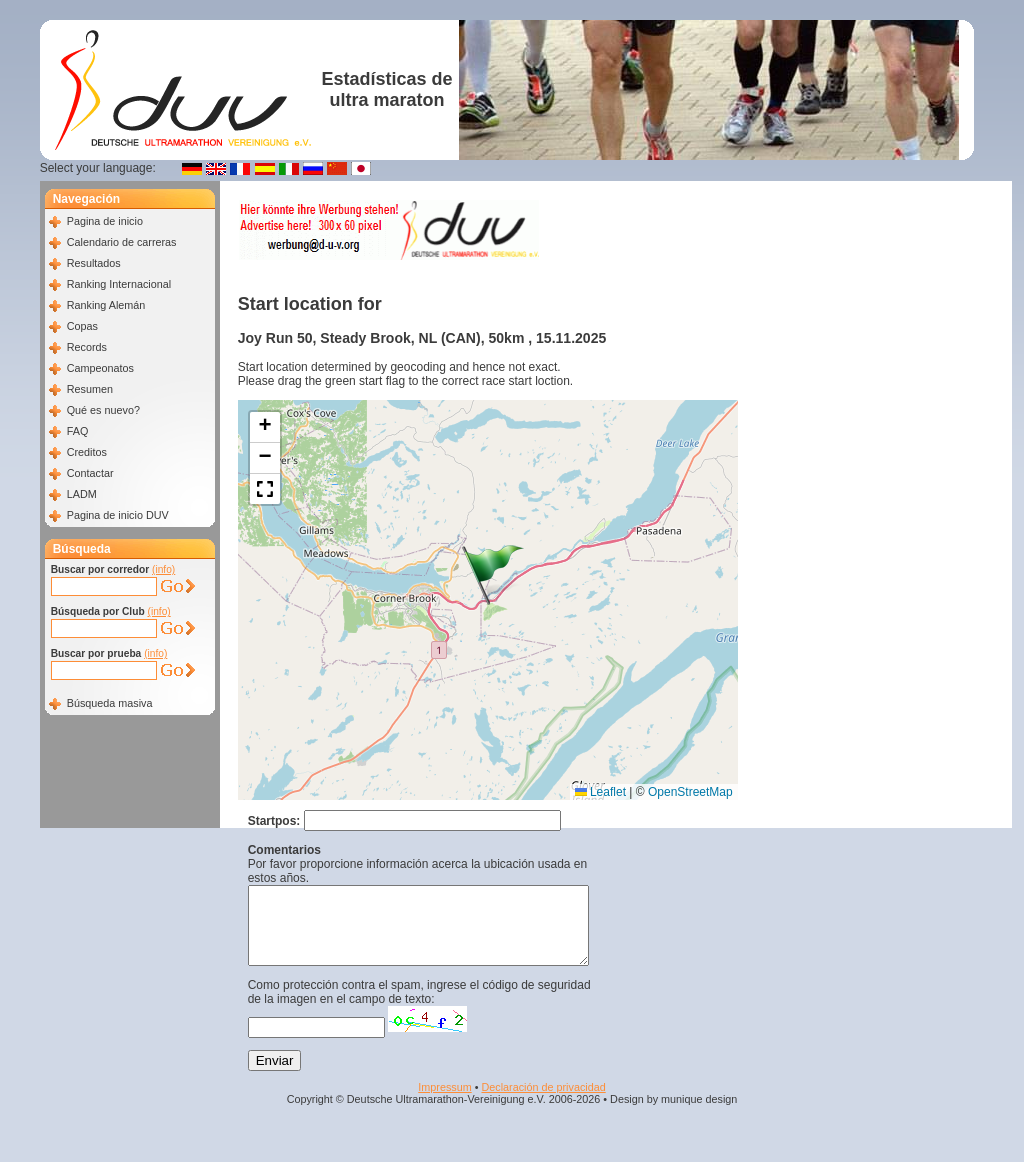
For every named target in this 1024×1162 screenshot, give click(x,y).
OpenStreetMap (690, 792)
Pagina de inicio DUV (118, 515)
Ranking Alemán (106, 305)
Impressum (444, 1102)
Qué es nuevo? (103, 410)
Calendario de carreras (122, 242)
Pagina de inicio (105, 221)
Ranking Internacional (119, 284)
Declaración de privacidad (543, 1102)
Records (87, 347)
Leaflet (600, 792)
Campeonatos (100, 368)
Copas (82, 326)
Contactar (90, 473)
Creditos (87, 452)
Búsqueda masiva (110, 703)
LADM (82, 494)
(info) (163, 569)
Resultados (94, 263)
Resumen (90, 389)
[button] (493, 575)
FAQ (78, 431)
